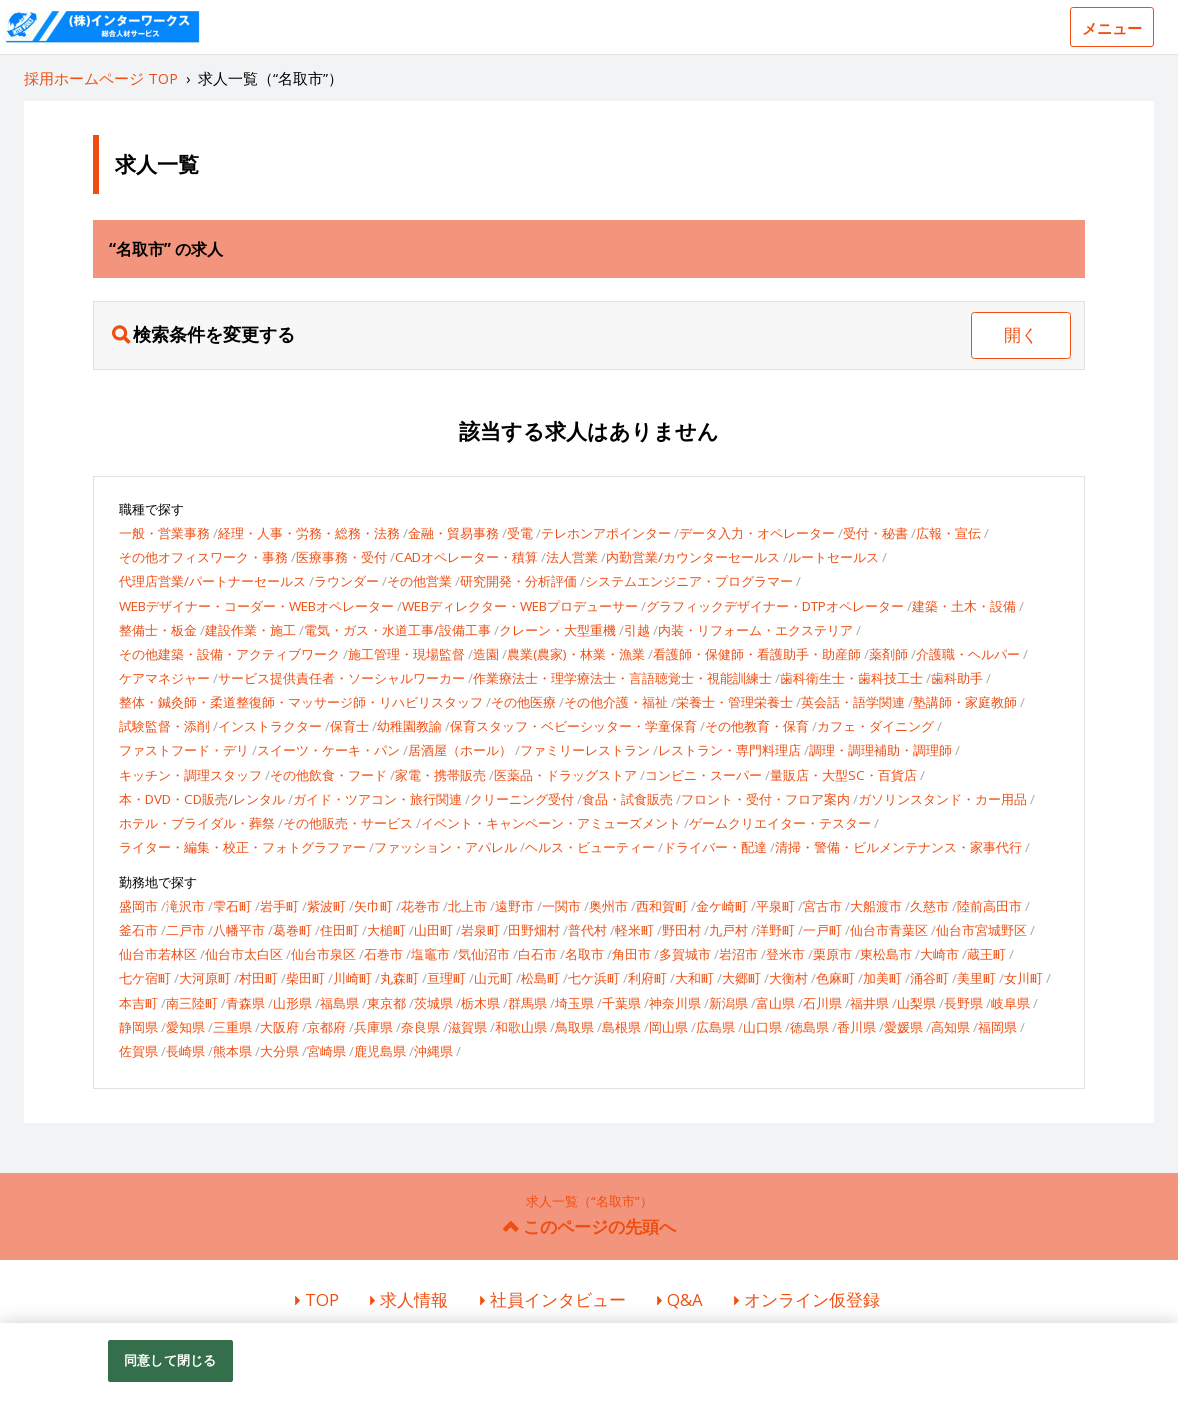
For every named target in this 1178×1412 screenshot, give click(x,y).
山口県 (762, 1027)
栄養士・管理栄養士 (734, 702)
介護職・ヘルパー (968, 654)
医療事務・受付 (341, 557)
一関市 (561, 906)
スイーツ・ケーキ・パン (328, 750)
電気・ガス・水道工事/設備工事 (397, 630)
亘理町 (446, 978)
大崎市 (939, 954)
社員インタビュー (558, 1299)
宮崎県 (326, 1051)
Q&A (685, 1299)
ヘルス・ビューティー (590, 847)
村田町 (258, 978)
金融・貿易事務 (453, 533)
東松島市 (886, 954)
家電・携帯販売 (440, 775)
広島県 (715, 1027)
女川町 (1023, 978)
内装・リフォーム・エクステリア (755, 630)
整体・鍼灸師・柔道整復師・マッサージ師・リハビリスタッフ (301, 702)
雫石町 (232, 906)
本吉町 (138, 1003)
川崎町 (352, 978)
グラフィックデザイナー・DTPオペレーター (775, 606)
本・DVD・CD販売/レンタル (202, 799)
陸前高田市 (989, 906)
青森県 (245, 1003)
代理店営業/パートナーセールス (212, 581)
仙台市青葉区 (889, 930)
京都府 (326, 1027)
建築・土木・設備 (964, 606)
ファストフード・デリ (184, 750)
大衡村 (788, 978)
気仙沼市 (484, 954)
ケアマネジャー (164, 678)
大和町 (694, 978)
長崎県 (185, 1051)
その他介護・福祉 (616, 702)
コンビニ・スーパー (703, 775)
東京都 (386, 1003)
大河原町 (205, 978)
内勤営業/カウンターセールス (693, 557)
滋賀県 (467, 1027)
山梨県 (916, 1003)
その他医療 (523, 702)
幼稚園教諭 (409, 726)
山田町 (433, 930)
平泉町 (775, 906)
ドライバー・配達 (715, 847)
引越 (637, 630)
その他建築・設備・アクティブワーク (229, 654)
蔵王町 (986, 954)
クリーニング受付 (522, 799)
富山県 (775, 1003)
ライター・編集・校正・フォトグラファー (242, 847)
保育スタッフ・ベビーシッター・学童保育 (573, 726)
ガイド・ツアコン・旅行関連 (377, 799)
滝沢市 (185, 906)
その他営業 (419, 581)
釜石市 (138, 930)
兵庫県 (373, 1027)
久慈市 (929, 906)
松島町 (540, 978)
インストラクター (270, 726)
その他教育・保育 (757, 726)
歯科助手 (957, 678)
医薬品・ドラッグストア (565, 775)
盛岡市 (138, 906)
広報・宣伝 (948, 533)
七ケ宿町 (145, 978)
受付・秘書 (875, 533)
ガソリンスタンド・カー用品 (942, 799)
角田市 (631, 954)
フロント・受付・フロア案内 (765, 799)
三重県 (232, 1027)
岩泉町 (480, 930)
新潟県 (728, 1003)
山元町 (493, 978)
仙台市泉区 (323, 954)
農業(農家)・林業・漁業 (576, 654)
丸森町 (399, 978)
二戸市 (185, 930)
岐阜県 (1010, 1003)
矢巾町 (373, 906)
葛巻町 (292, 930)
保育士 (349, 726)
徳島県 (809, 1027)
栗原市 (832, 954)
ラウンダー (346, 581)
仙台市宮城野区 (981, 930)
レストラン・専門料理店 (729, 750)
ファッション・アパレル (445, 847)
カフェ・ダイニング (875, 726)
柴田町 (305, 978)
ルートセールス (833, 557)
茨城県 (433, 1003)
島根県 (621, 1027)
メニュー (1112, 28)
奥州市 (608, 906)
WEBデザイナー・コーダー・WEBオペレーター (256, 606)
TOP (322, 1299)
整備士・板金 (158, 630)
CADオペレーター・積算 (466, 557)
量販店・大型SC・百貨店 (843, 775)
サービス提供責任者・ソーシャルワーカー (341, 678)
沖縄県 (433, 1051)
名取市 (584, 954)
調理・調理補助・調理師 (880, 750)
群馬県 (527, 1003)
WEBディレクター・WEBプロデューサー (520, 606)
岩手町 (279, 906)
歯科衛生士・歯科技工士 (851, 678)
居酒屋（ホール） (460, 750)
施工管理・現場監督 (406, 654)
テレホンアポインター (606, 533)
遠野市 (514, 906)
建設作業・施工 (250, 630)
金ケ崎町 (722, 906)
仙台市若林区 (158, 954)
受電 (520, 533)
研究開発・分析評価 (518, 581)
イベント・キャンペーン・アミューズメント (551, 823)
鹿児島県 (380, 1051)
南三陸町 (192, 1003)
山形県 (292, 1003)
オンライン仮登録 (812, 1299)
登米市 (785, 954)
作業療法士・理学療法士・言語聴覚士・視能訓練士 (622, 678)
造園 (486, 654)
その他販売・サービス (348, 823)
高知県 (950, 1027)
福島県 (339, 1003)
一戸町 (822, 930)
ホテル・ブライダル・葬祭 (197, 823)
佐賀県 (138, 1051)
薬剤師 (888, 654)
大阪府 (279, 1027)
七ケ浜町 (594, 978)
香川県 (856, 1027)
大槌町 (386, 930)
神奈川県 (675, 1003)
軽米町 (634, 930)
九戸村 (728, 930)
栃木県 (480, 1003)
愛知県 (185, 1027)
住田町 (339, 930)
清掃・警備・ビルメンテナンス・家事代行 (898, 847)
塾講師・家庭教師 (965, 702)
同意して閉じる (170, 1360)
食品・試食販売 (627, 799)
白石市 (537, 954)
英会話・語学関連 (853, 702)
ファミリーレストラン (585, 750)
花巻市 (420, 906)
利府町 (647, 978)
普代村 (587, 930)
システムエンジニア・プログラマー (689, 581)
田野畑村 (534, 930)
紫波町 (326, 906)
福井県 (869, 1003)
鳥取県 (574, 1027)
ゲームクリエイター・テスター (780, 823)
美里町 (976, 978)
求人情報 (414, 1299)
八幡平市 (239, 930)
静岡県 (138, 1027)
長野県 (963, 1003)
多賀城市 (685, 954)
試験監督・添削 (164, 726)
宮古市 (822, 906)
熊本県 (232, 1051)
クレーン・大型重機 (557, 630)
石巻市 (383, 954)
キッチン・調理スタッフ (190, 775)
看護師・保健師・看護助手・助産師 (757, 654)
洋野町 (775, 930)
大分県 (279, 1051)
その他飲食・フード (328, 775)
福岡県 (997, 1027)
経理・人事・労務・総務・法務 (309, 533)
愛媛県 (903, 1027)
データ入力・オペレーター (757, 533)
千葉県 (621, 1003)
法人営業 (572, 557)
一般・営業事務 (164, 533)
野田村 (681, 930)
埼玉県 (574, 1003)
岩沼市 (738, 954)
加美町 (882, 978)
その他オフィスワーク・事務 (203, 557)
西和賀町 (662, 906)
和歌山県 (521, 1027)
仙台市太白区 (244, 954)
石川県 (822, 1003)
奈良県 (420, 1027)
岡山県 (668, 1027)
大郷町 (741, 978)
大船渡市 (876, 906)
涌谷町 (929, 978)
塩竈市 (430, 954)
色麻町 (835, 978)
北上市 (467, 906)
